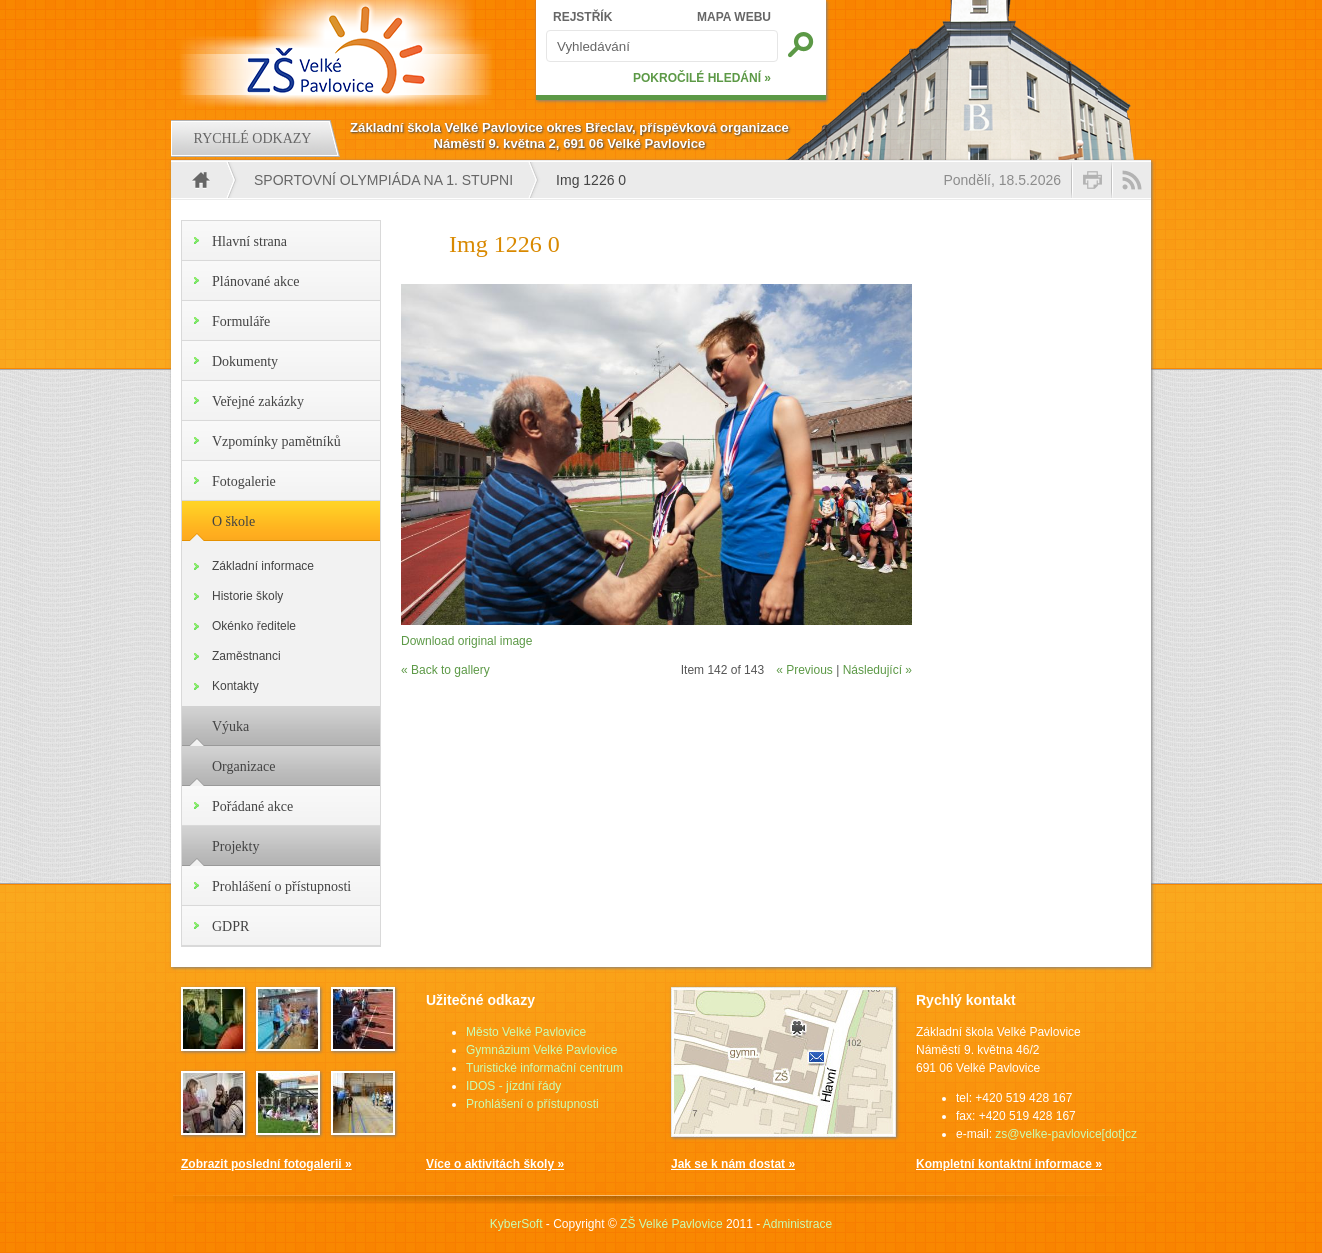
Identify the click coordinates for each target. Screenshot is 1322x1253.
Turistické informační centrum (544, 1068)
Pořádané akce (252, 806)
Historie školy (247, 596)
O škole (233, 521)
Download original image (466, 641)
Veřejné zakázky (258, 401)
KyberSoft (516, 1224)
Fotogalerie (244, 481)
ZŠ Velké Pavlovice (671, 1224)
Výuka (230, 726)
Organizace (243, 766)
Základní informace (263, 566)
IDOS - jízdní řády (513, 1086)
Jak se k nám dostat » (733, 1164)
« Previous (804, 670)
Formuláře (241, 321)
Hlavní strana (249, 241)
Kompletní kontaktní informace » (1009, 1164)
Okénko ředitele (254, 626)
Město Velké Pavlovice (526, 1032)
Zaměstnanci (246, 656)
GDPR (230, 926)
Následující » (877, 670)
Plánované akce (255, 281)
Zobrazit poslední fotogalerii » (266, 1164)
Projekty (235, 846)
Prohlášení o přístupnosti (281, 886)
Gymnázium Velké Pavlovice (541, 1050)
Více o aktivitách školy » (495, 1164)
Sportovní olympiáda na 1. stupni (383, 180)
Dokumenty (245, 361)
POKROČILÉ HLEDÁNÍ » (702, 78)
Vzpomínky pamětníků (276, 441)
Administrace (797, 1224)
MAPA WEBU (734, 17)
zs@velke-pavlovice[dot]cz (1066, 1134)
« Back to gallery (445, 670)
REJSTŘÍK (582, 17)
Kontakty (235, 686)
